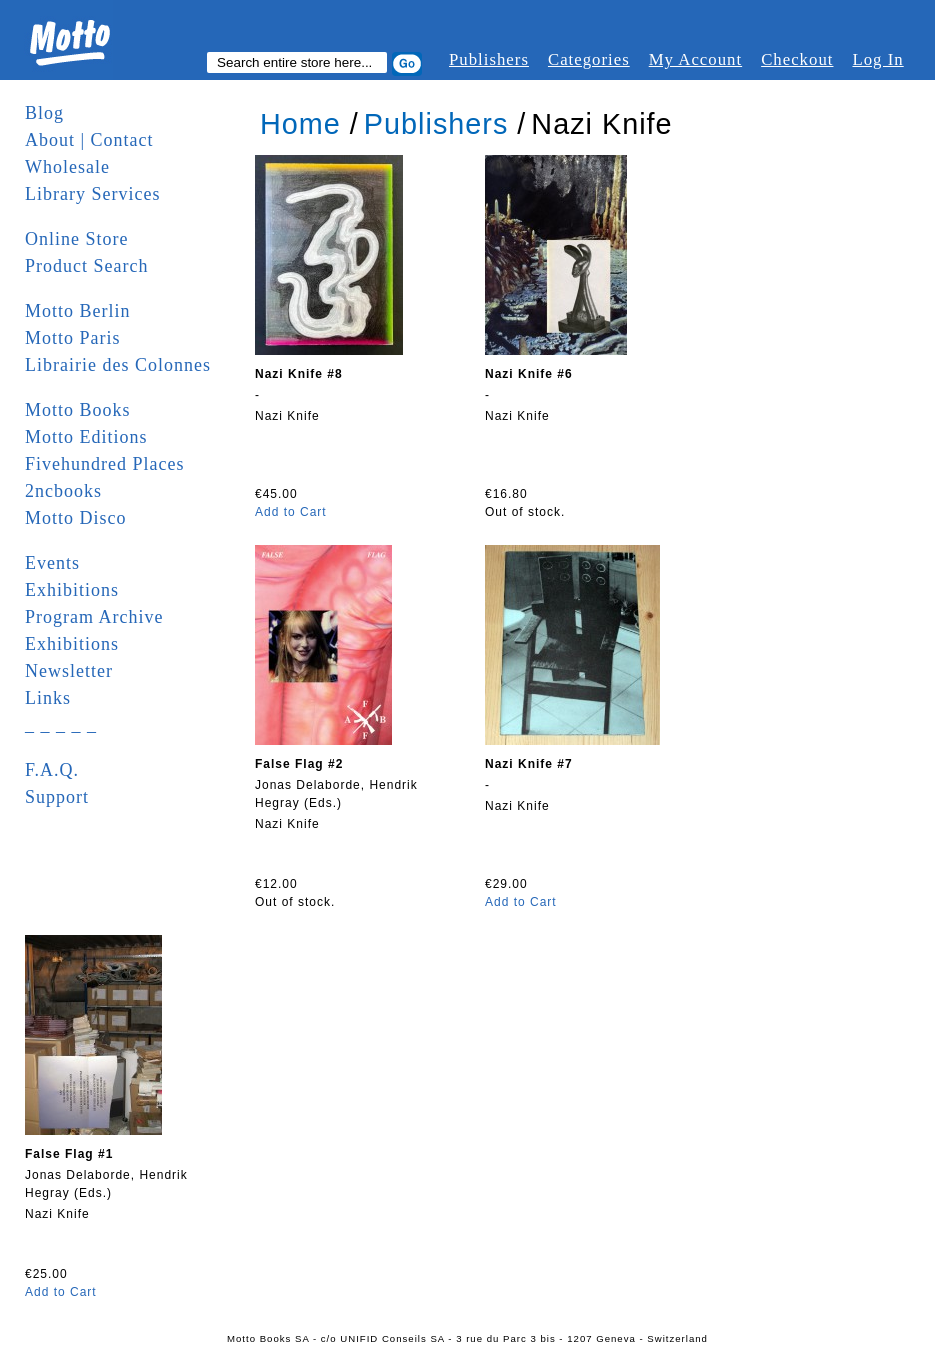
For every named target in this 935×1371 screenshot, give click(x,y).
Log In (877, 59)
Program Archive (94, 617)
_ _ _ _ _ (61, 725)
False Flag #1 (69, 1154)
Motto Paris (73, 338)
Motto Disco (76, 518)
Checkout (797, 59)
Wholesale (67, 167)
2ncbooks (63, 491)
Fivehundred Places (104, 464)
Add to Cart (291, 512)
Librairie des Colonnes (118, 365)
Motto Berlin (78, 311)
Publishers (489, 59)
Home (300, 124)
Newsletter (69, 671)
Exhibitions (72, 590)
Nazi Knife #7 (529, 764)
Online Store (77, 239)
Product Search (86, 266)
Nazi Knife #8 (299, 374)
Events (52, 563)
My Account (695, 59)
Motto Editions (86, 437)
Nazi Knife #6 (529, 374)
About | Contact (89, 140)
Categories (589, 59)
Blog (44, 113)
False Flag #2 (299, 764)
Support (57, 797)
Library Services (92, 194)
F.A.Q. (52, 770)
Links (48, 698)
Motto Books (78, 410)
